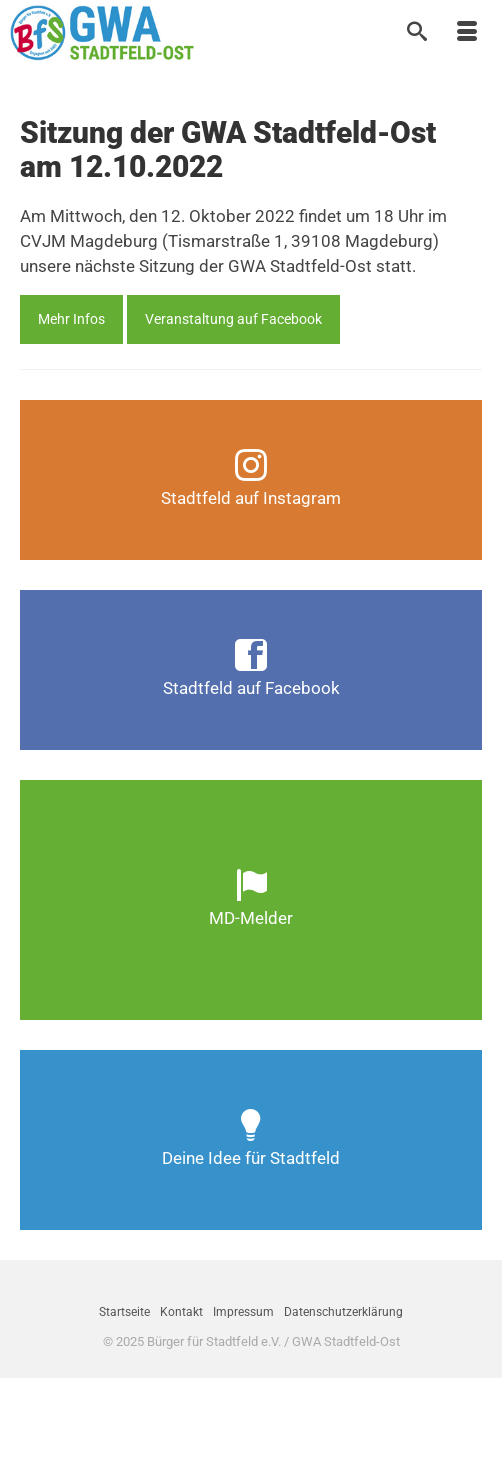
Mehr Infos (71, 319)
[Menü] (467, 33)
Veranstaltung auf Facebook (233, 319)
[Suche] (417, 33)
